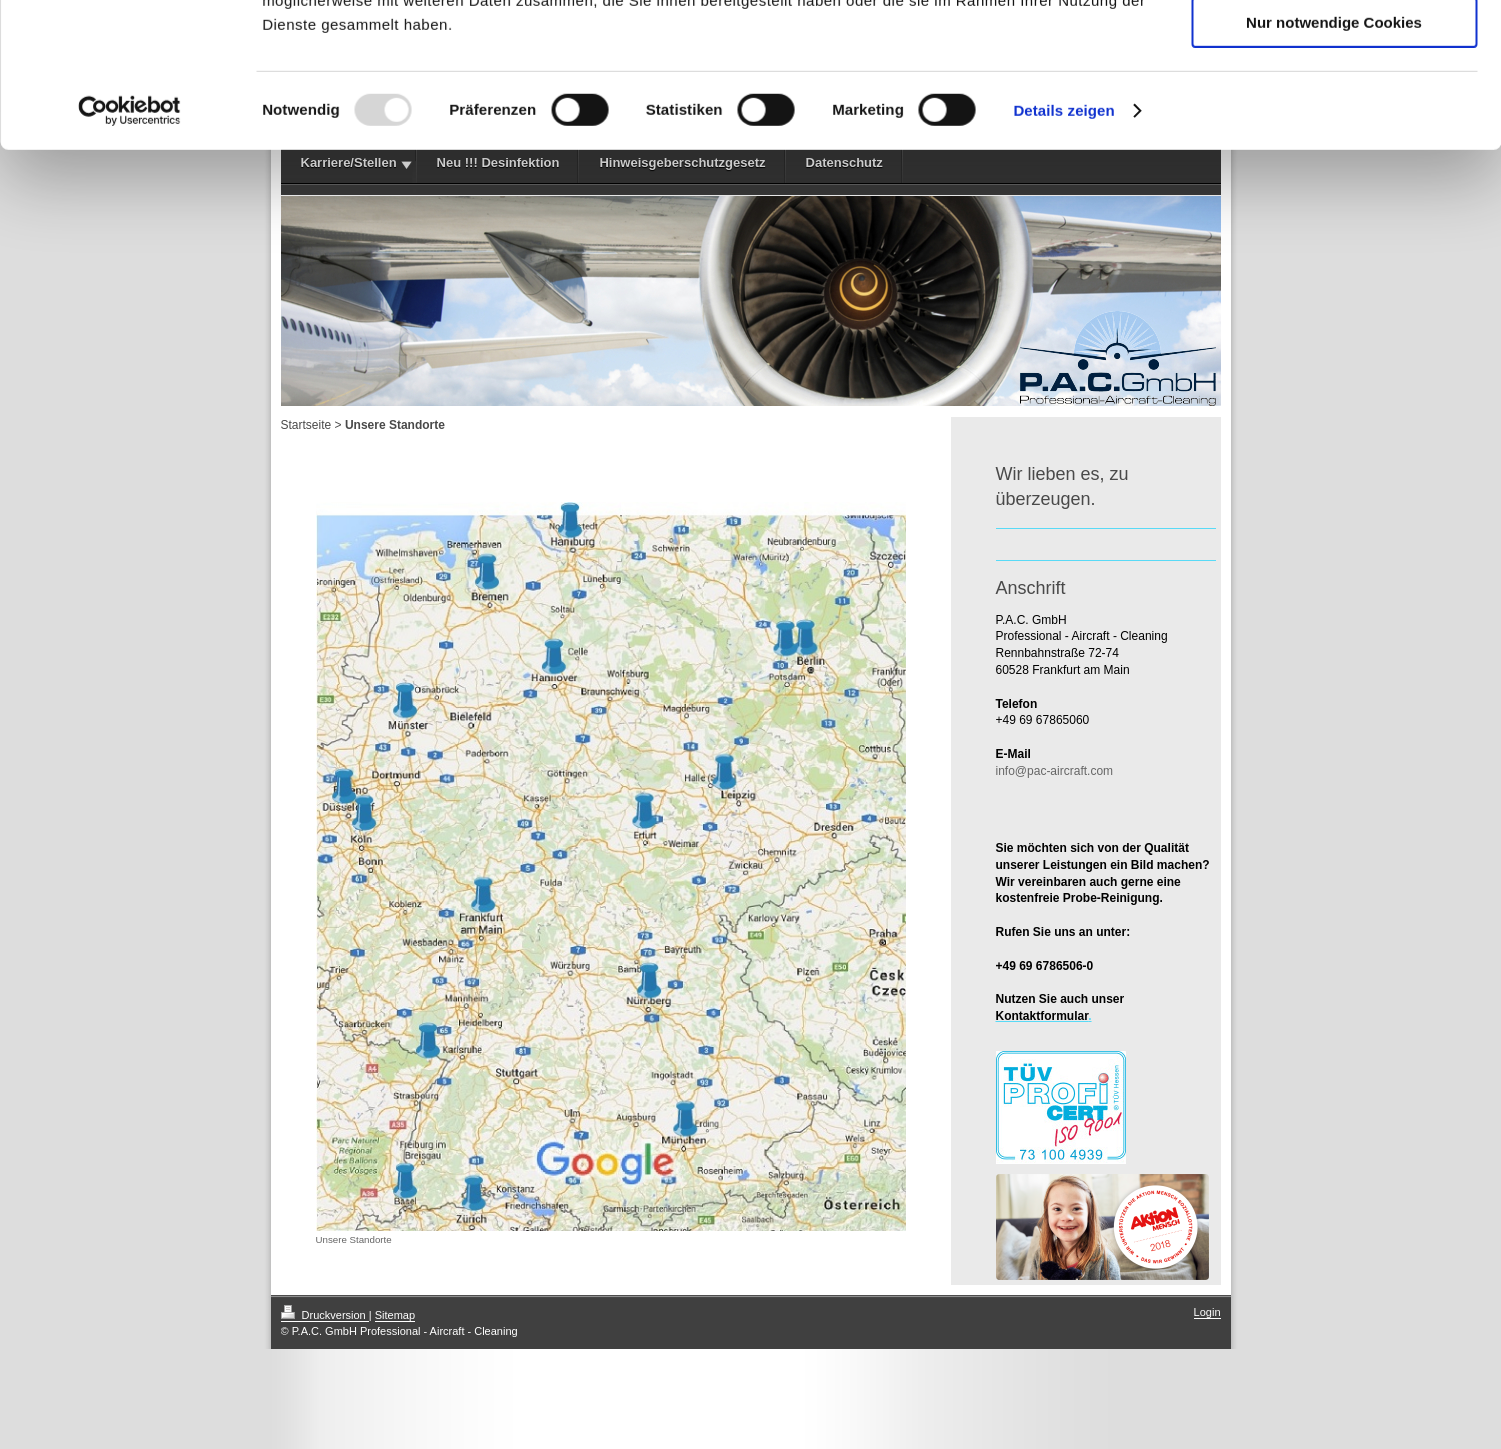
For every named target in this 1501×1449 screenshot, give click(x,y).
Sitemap (395, 1315)
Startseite (306, 425)
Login (1207, 1312)
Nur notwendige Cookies (1334, 166)
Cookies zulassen (1334, 49)
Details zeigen (1063, 254)
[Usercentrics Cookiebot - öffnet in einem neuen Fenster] (129, 255)
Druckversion (325, 1315)
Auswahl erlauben (1334, 108)
